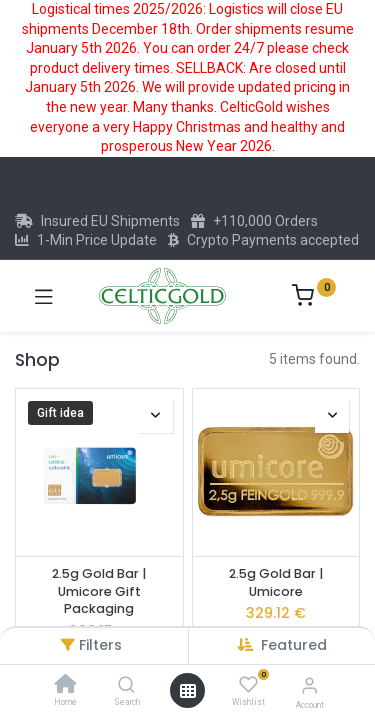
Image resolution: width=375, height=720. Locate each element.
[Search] (126, 686)
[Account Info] (309, 685)
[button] (294, 645)
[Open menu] (188, 691)
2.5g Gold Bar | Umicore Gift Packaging (99, 591)
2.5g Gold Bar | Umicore (276, 582)
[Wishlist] (248, 685)
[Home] (66, 686)
